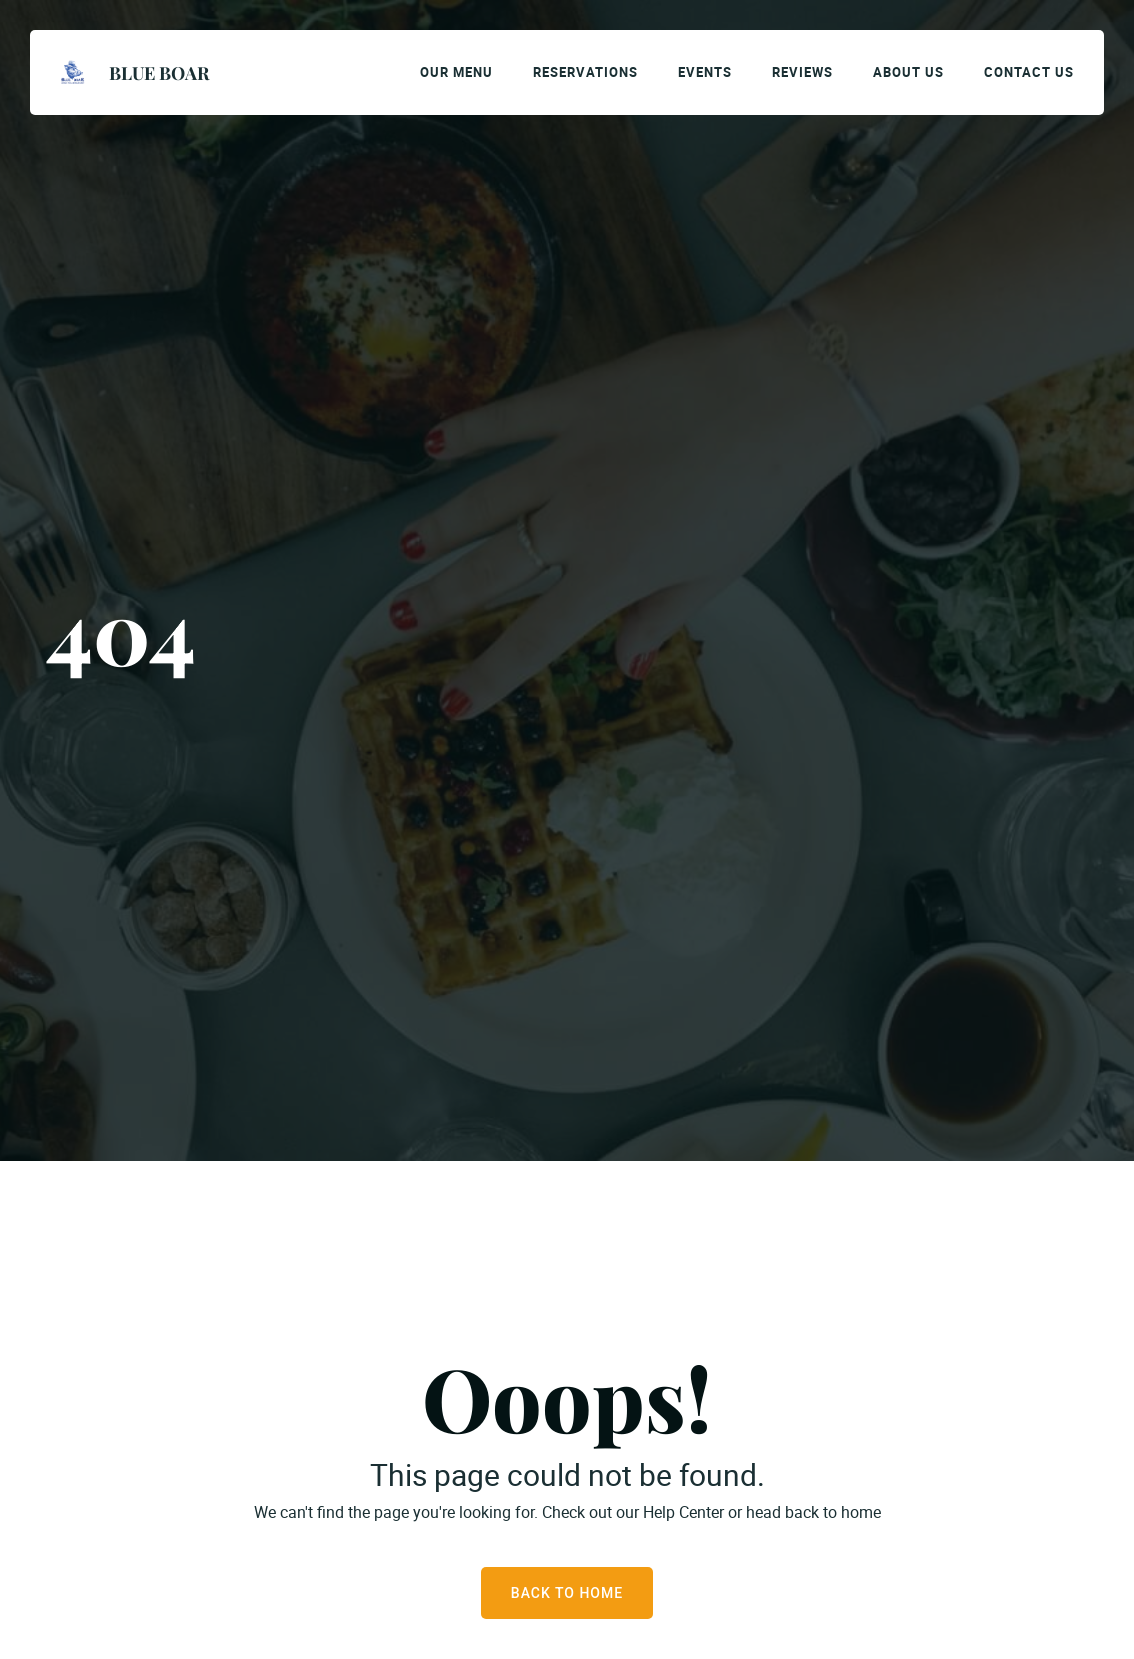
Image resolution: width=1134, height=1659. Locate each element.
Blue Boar (159, 72)
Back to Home (567, 1593)
